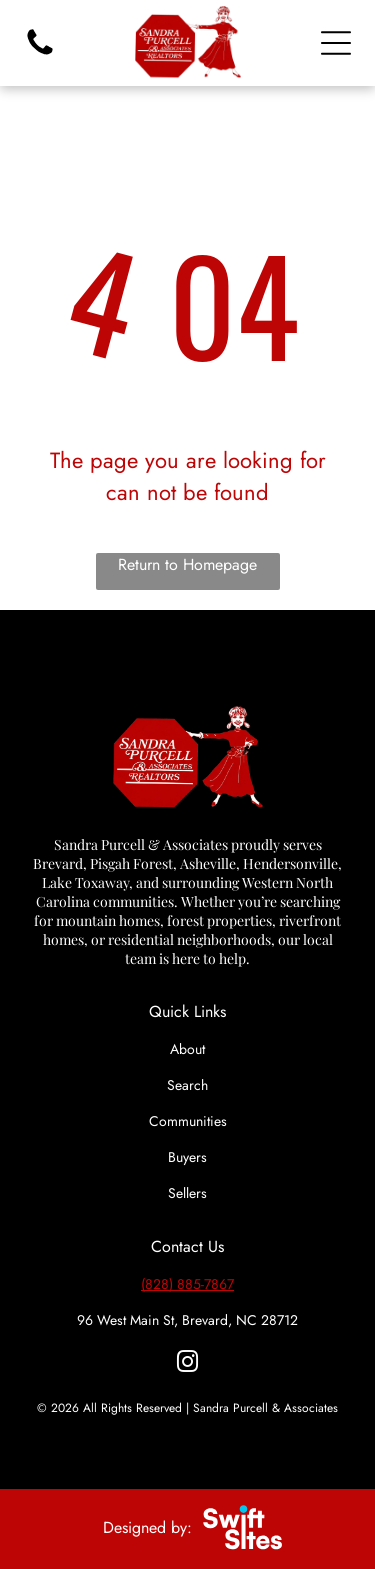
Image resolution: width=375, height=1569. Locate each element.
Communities (188, 1121)
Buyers (187, 1157)
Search (187, 1085)
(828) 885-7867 (187, 1284)
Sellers (187, 1193)
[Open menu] (336, 43)
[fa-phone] (40, 53)
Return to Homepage (187, 564)
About (187, 1049)
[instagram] (188, 1364)
